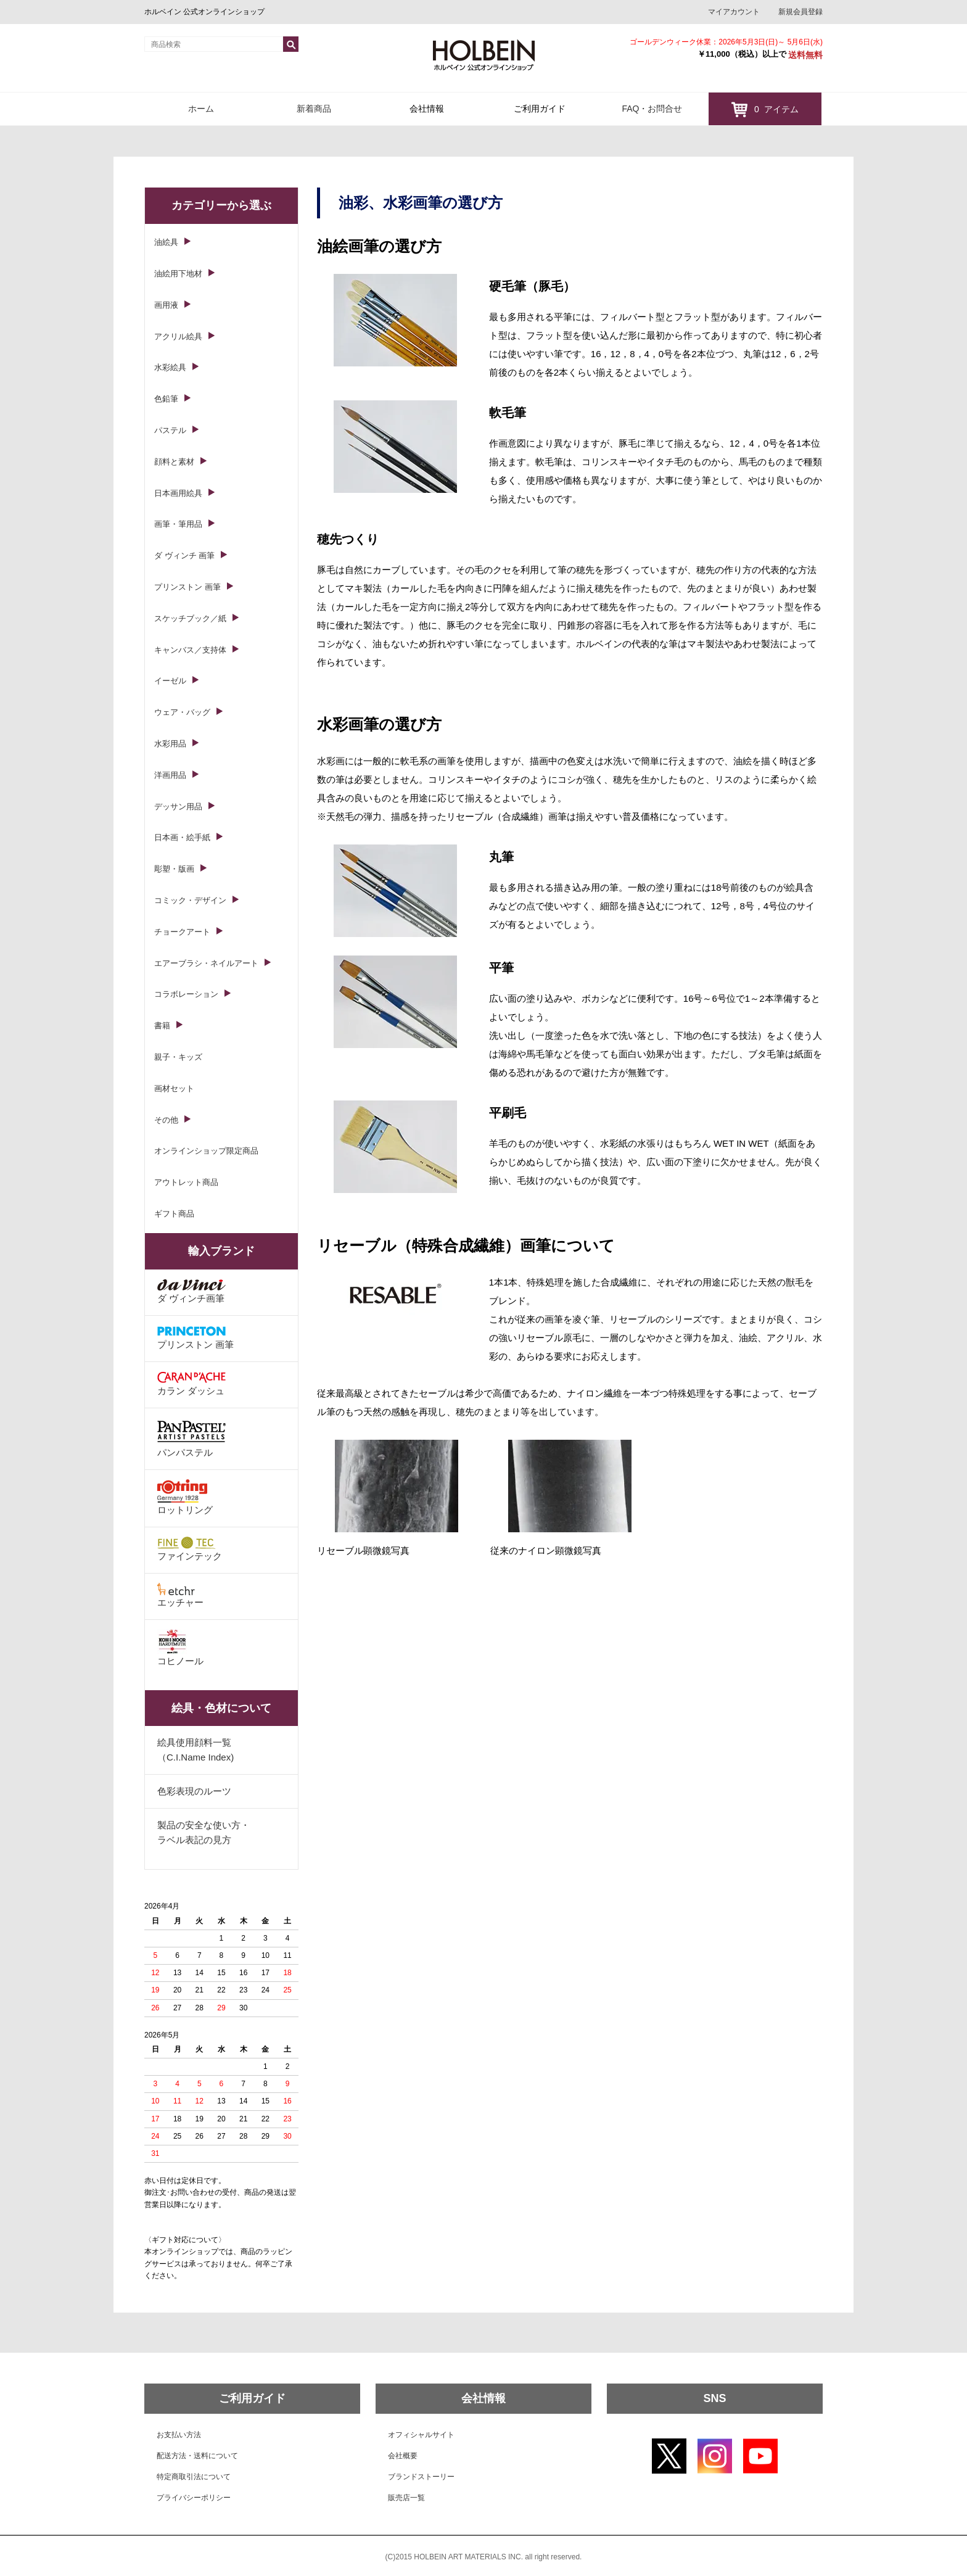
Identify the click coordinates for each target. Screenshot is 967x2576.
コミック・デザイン (190, 900)
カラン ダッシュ (191, 1383)
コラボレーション (186, 994)
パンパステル (191, 1438)
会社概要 (403, 2455)
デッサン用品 (178, 806)
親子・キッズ (178, 1057)
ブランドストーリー (421, 2476)
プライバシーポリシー (194, 2497)
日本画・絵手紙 (182, 837)
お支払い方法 (179, 2434)
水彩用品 (170, 743)
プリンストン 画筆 (187, 587)
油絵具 (166, 242)
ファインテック (189, 1549)
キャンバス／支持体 (190, 649)
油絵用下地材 (178, 273)
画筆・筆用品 (178, 524)
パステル (170, 430)
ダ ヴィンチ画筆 (191, 1291)
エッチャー (180, 1595)
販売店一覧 (406, 2497)
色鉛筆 (166, 398)
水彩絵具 (170, 367)
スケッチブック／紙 (190, 618)
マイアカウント (734, 11)
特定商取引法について (194, 2476)
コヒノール (180, 1647)
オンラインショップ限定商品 (206, 1150)
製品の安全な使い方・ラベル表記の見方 (203, 1832)
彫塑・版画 (174, 868)
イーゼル (170, 680)
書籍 (162, 1025)
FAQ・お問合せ (652, 109)
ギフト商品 (174, 1213)
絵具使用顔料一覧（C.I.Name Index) (195, 1749)
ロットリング (185, 1497)
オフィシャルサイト (421, 2434)
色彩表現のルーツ (194, 1791)
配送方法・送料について (197, 2455)
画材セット (174, 1088)
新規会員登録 (800, 11)
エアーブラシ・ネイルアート (206, 963)
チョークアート (182, 931)
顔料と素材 (174, 461)
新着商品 (314, 109)
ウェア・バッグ (182, 712)
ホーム (201, 109)
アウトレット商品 (186, 1182)
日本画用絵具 (178, 493)
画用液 (166, 305)
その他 (166, 1120)
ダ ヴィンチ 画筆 (184, 555)
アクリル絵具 (178, 336)
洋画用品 (170, 775)
